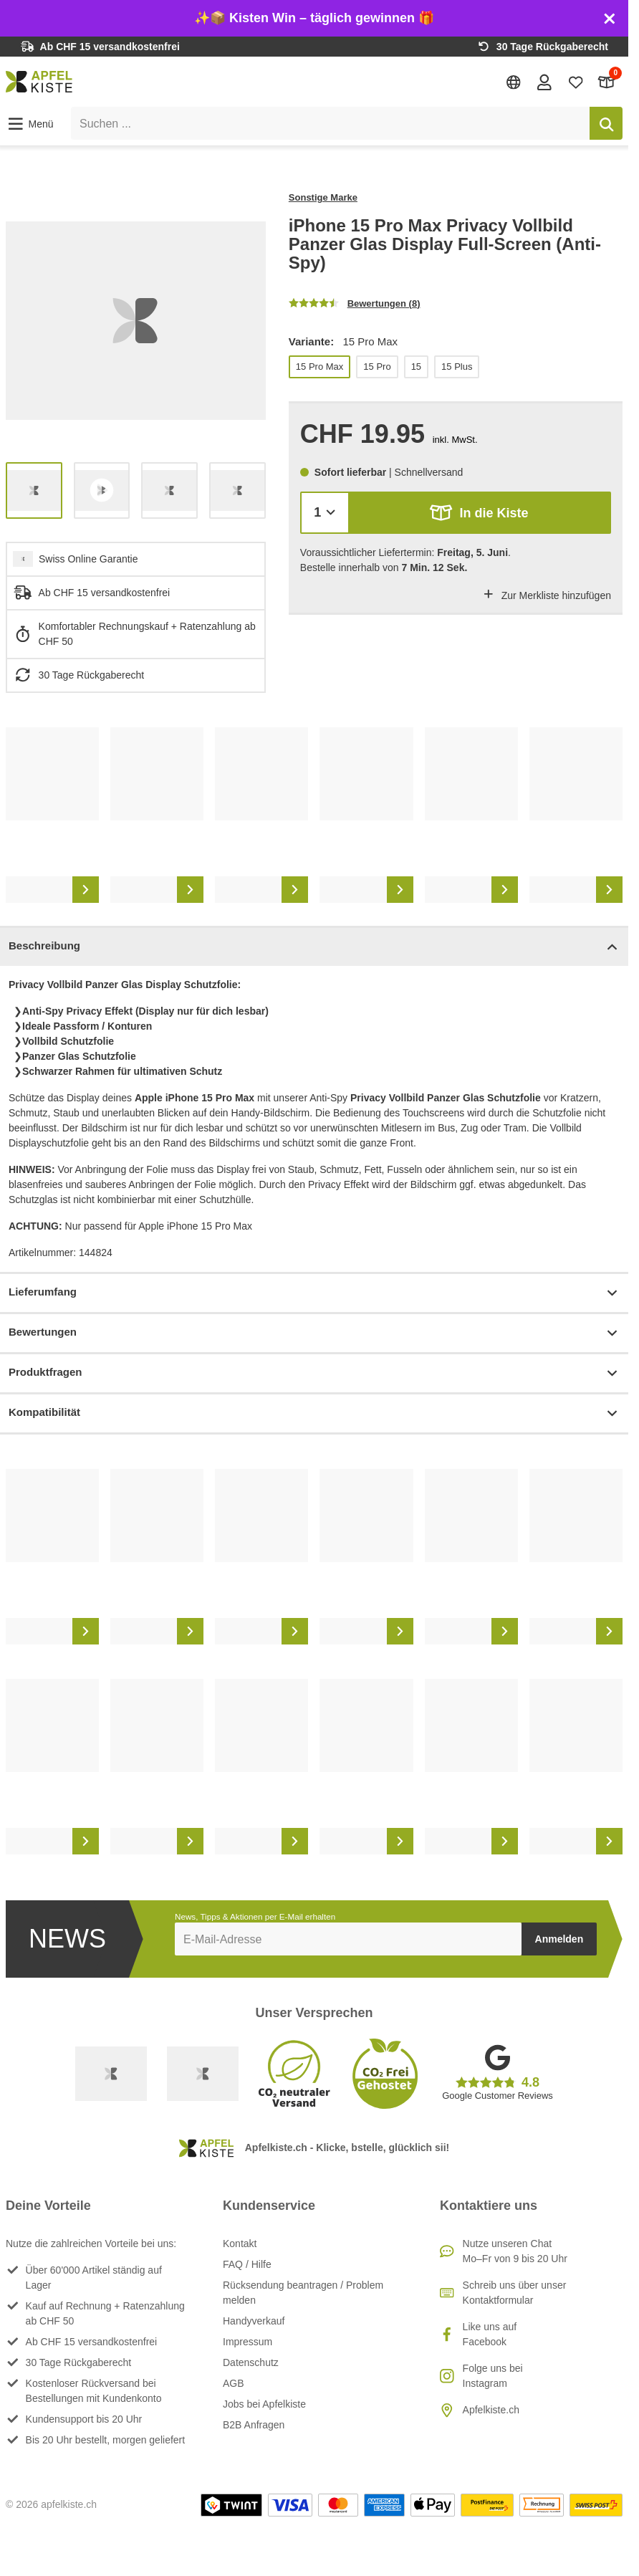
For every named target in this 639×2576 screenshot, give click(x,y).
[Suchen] (606, 123)
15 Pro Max (319, 366)
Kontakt (239, 2243)
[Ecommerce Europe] (203, 2074)
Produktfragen (314, 1373)
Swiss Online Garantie (88, 559)
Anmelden (559, 1939)
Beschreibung (314, 946)
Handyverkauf (253, 2321)
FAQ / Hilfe (247, 2264)
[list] (136, 321)
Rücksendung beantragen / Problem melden (303, 2292)
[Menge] (325, 512)
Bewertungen (314, 1333)
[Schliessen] (609, 18)
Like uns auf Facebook (490, 2334)
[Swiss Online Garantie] (111, 2074)
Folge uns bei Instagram (493, 2375)
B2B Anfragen (253, 2425)
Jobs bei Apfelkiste (264, 2404)
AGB (233, 2383)
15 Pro (376, 366)
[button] (30, 124)
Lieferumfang (314, 1293)
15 (416, 366)
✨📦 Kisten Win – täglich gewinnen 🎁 (314, 18)
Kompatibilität (314, 1413)
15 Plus (456, 366)
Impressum (247, 2341)
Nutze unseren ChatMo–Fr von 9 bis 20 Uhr (515, 2251)
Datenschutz (251, 2362)
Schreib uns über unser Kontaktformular (515, 2292)
